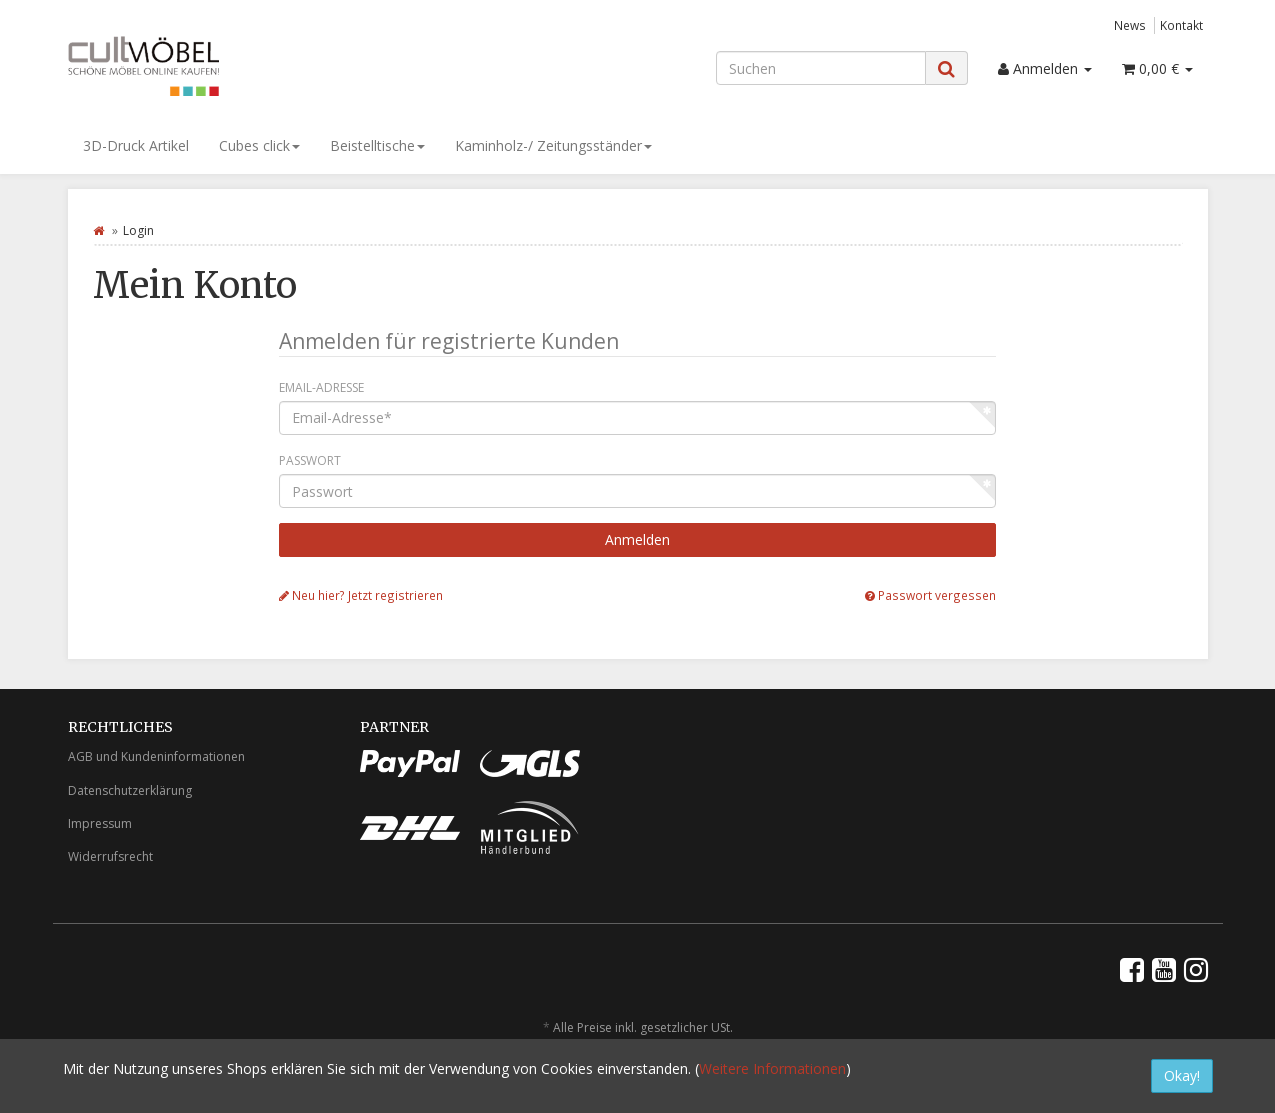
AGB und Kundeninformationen (156, 756)
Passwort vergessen (930, 595)
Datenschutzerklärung (130, 790)
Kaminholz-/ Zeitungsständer (553, 145)
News (1130, 25)
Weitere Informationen (772, 1068)
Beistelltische (377, 145)
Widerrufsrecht (110, 856)
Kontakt (1181, 25)
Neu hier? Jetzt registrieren (361, 595)
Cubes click (259, 145)
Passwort (310, 460)
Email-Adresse (321, 387)
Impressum (100, 823)
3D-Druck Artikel (136, 145)
